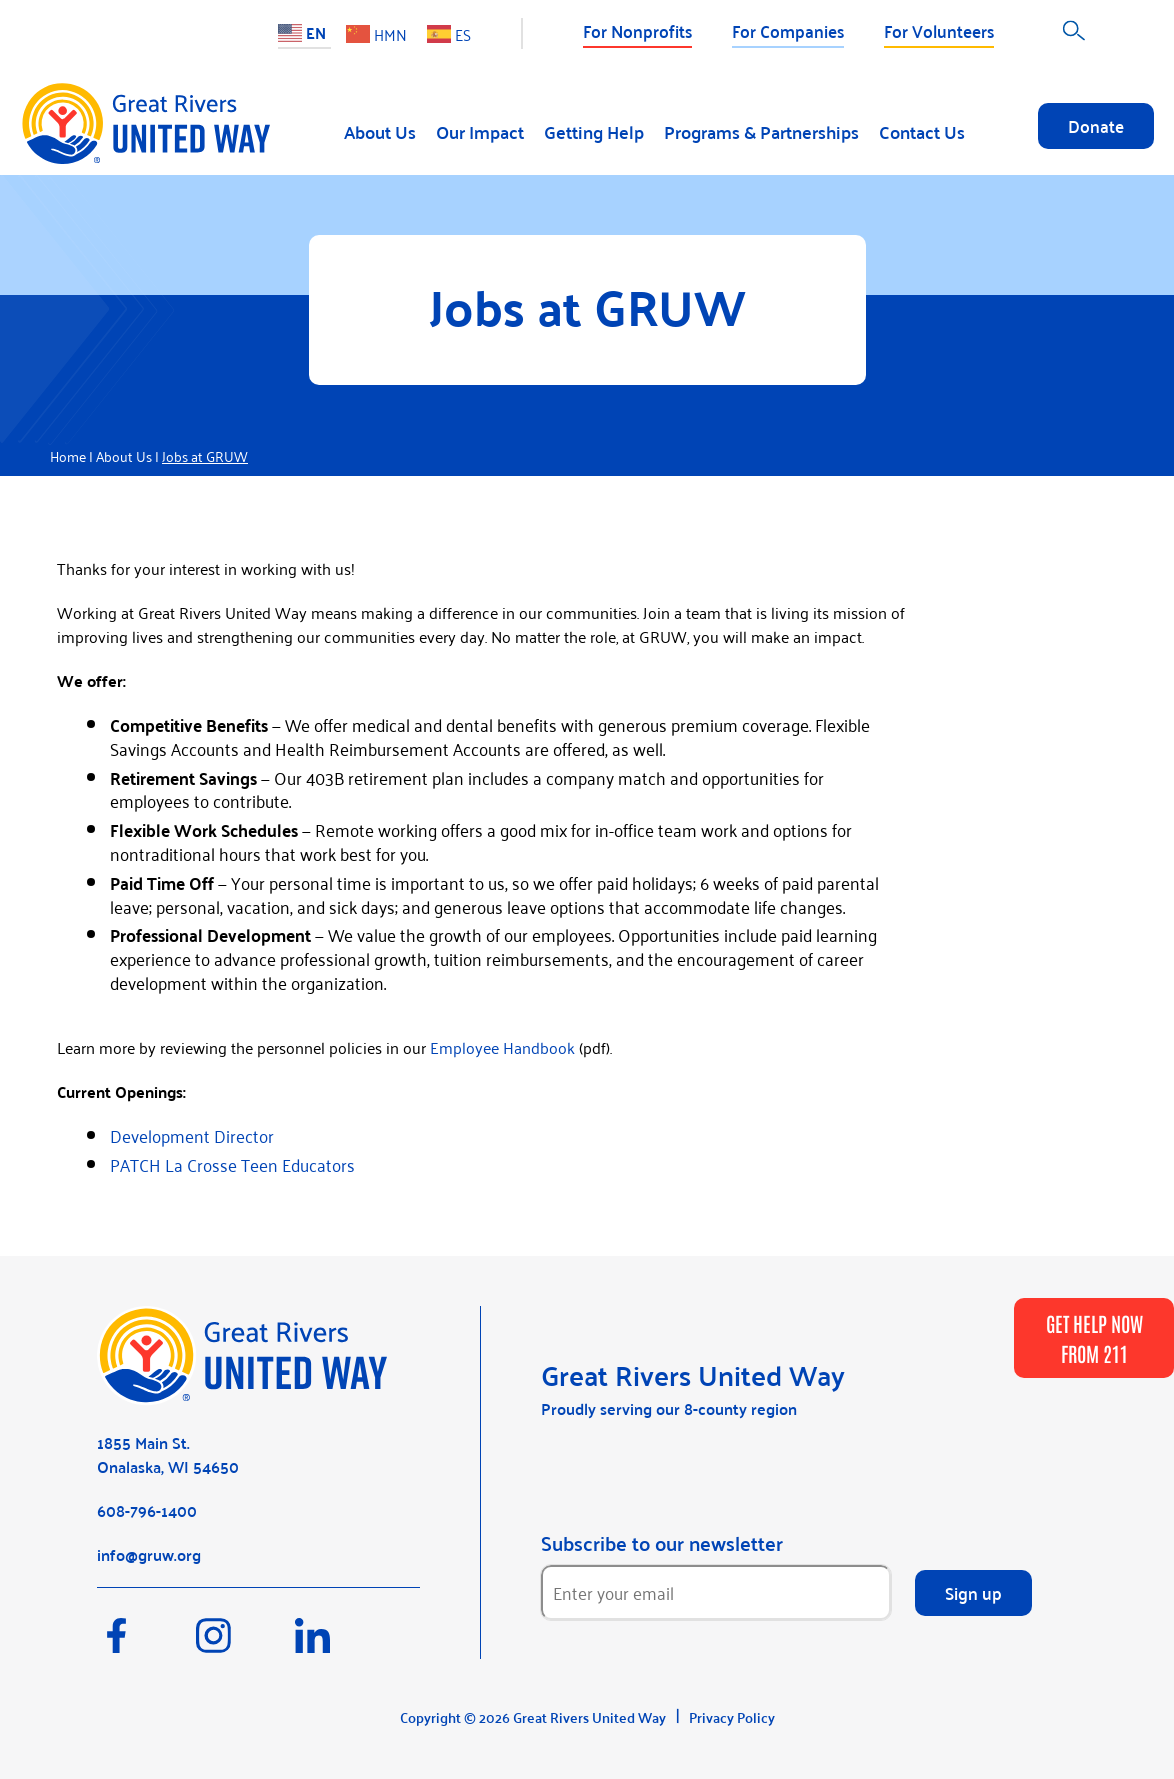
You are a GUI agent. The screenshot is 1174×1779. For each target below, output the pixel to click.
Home (68, 455)
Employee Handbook (502, 1047)
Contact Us (922, 131)
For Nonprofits (637, 30)
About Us (380, 131)
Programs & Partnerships (761, 131)
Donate (1096, 125)
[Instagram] (245, 1645)
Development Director (192, 1135)
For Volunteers (939, 30)
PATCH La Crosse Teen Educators (232, 1164)
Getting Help (594, 131)
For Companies (788, 30)
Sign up (973, 1592)
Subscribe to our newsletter (662, 1543)
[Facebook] (146, 1645)
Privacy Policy (732, 1717)
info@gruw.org (149, 1554)
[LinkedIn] (342, 1645)
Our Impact (480, 131)
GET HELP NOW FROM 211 (1094, 1338)
